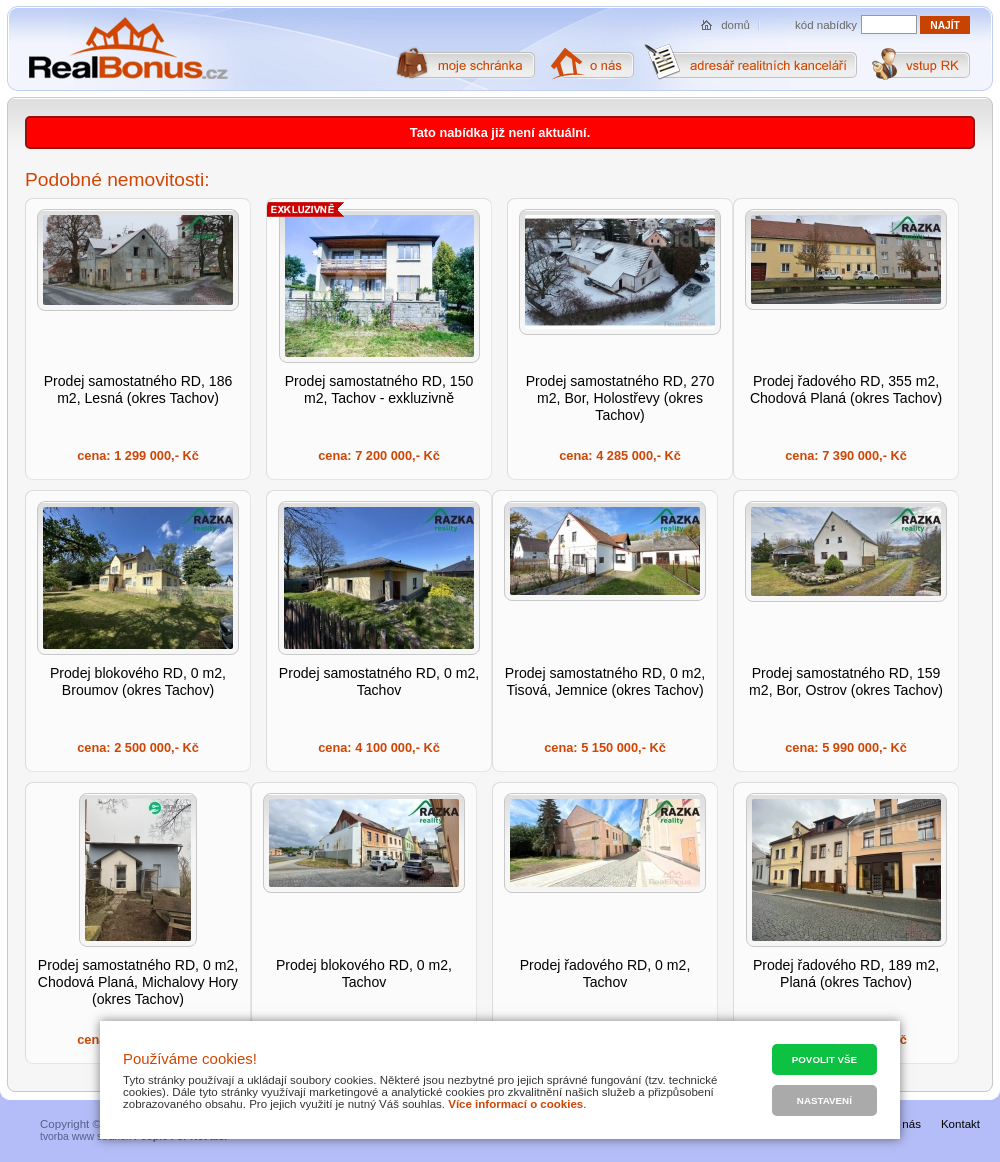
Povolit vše (824, 1059)
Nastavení (824, 1100)
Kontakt (960, 1124)
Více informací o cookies (515, 1104)
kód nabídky (826, 25)
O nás (905, 1124)
